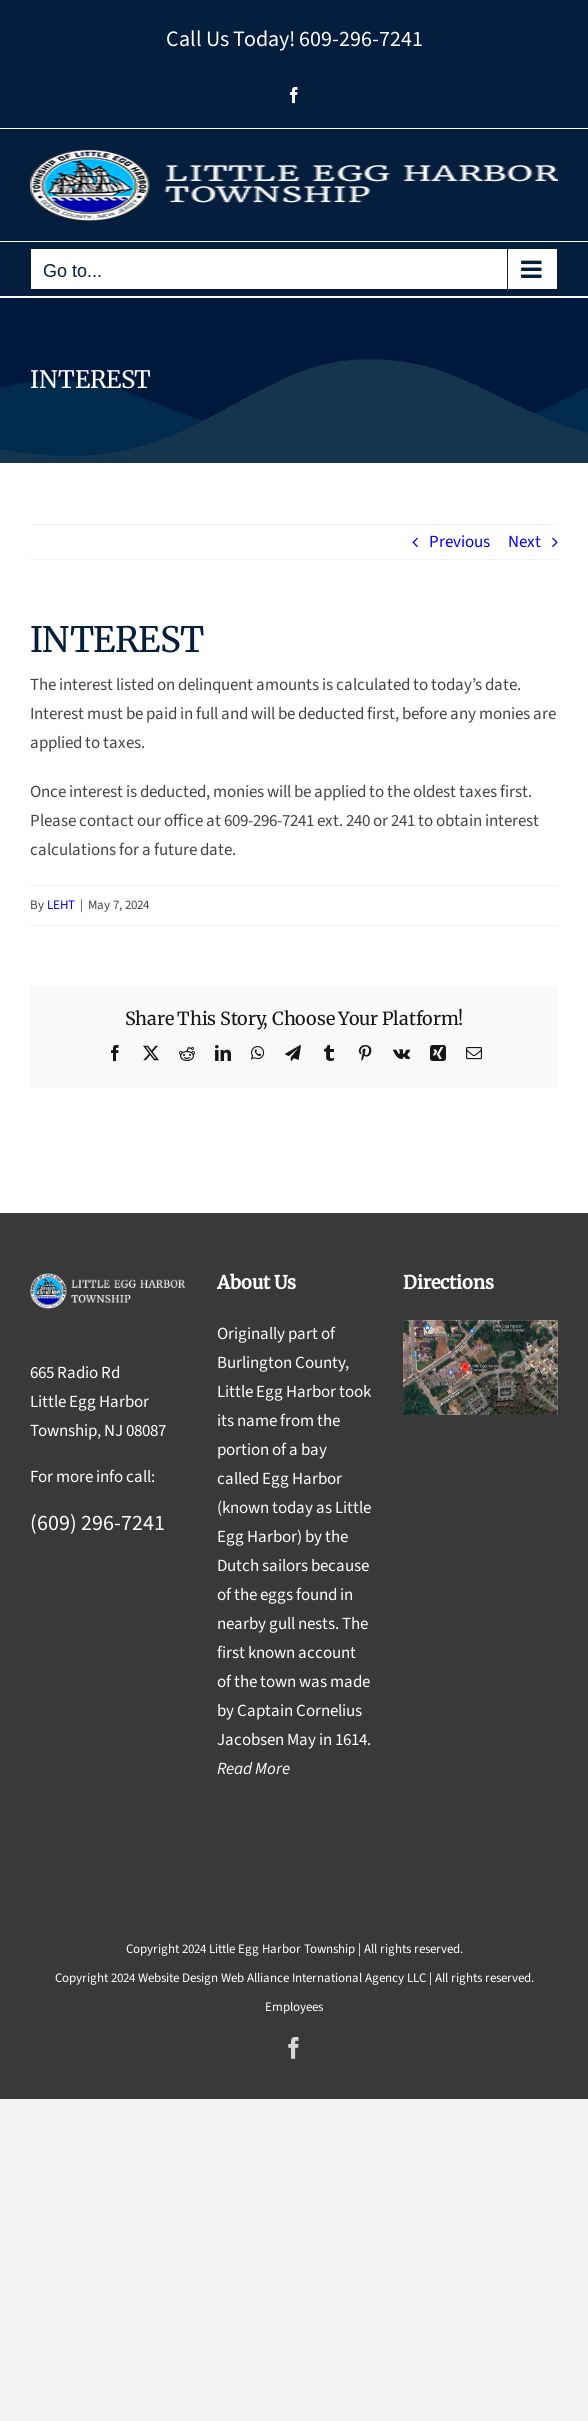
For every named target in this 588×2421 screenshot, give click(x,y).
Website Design (178, 1978)
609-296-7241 (361, 39)
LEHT (61, 905)
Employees (294, 2007)
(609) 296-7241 (97, 1523)
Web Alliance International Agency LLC (323, 1978)
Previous (459, 542)
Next (524, 542)
